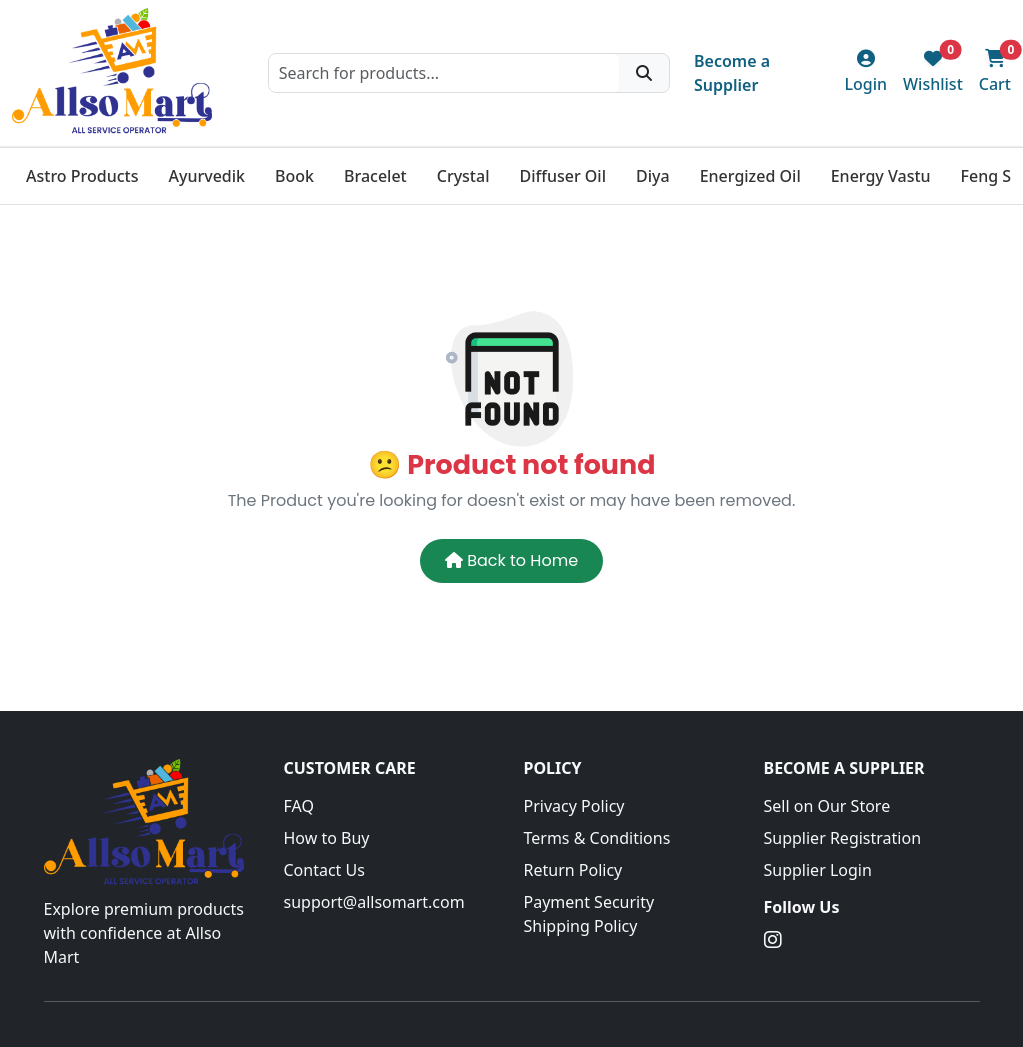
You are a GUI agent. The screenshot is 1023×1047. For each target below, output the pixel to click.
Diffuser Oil (562, 176)
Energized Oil (750, 176)
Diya (653, 176)
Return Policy (573, 870)
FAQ (299, 806)
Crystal (463, 176)
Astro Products (82, 176)
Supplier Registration (843, 838)
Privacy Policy (574, 806)
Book (294, 176)
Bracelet (375, 176)
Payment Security (589, 902)
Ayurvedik (206, 176)
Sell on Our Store (827, 806)
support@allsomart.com (374, 902)
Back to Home (511, 560)
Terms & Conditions (597, 838)
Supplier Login (818, 870)
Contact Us (324, 870)
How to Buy (327, 838)
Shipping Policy (581, 926)
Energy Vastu (881, 176)
